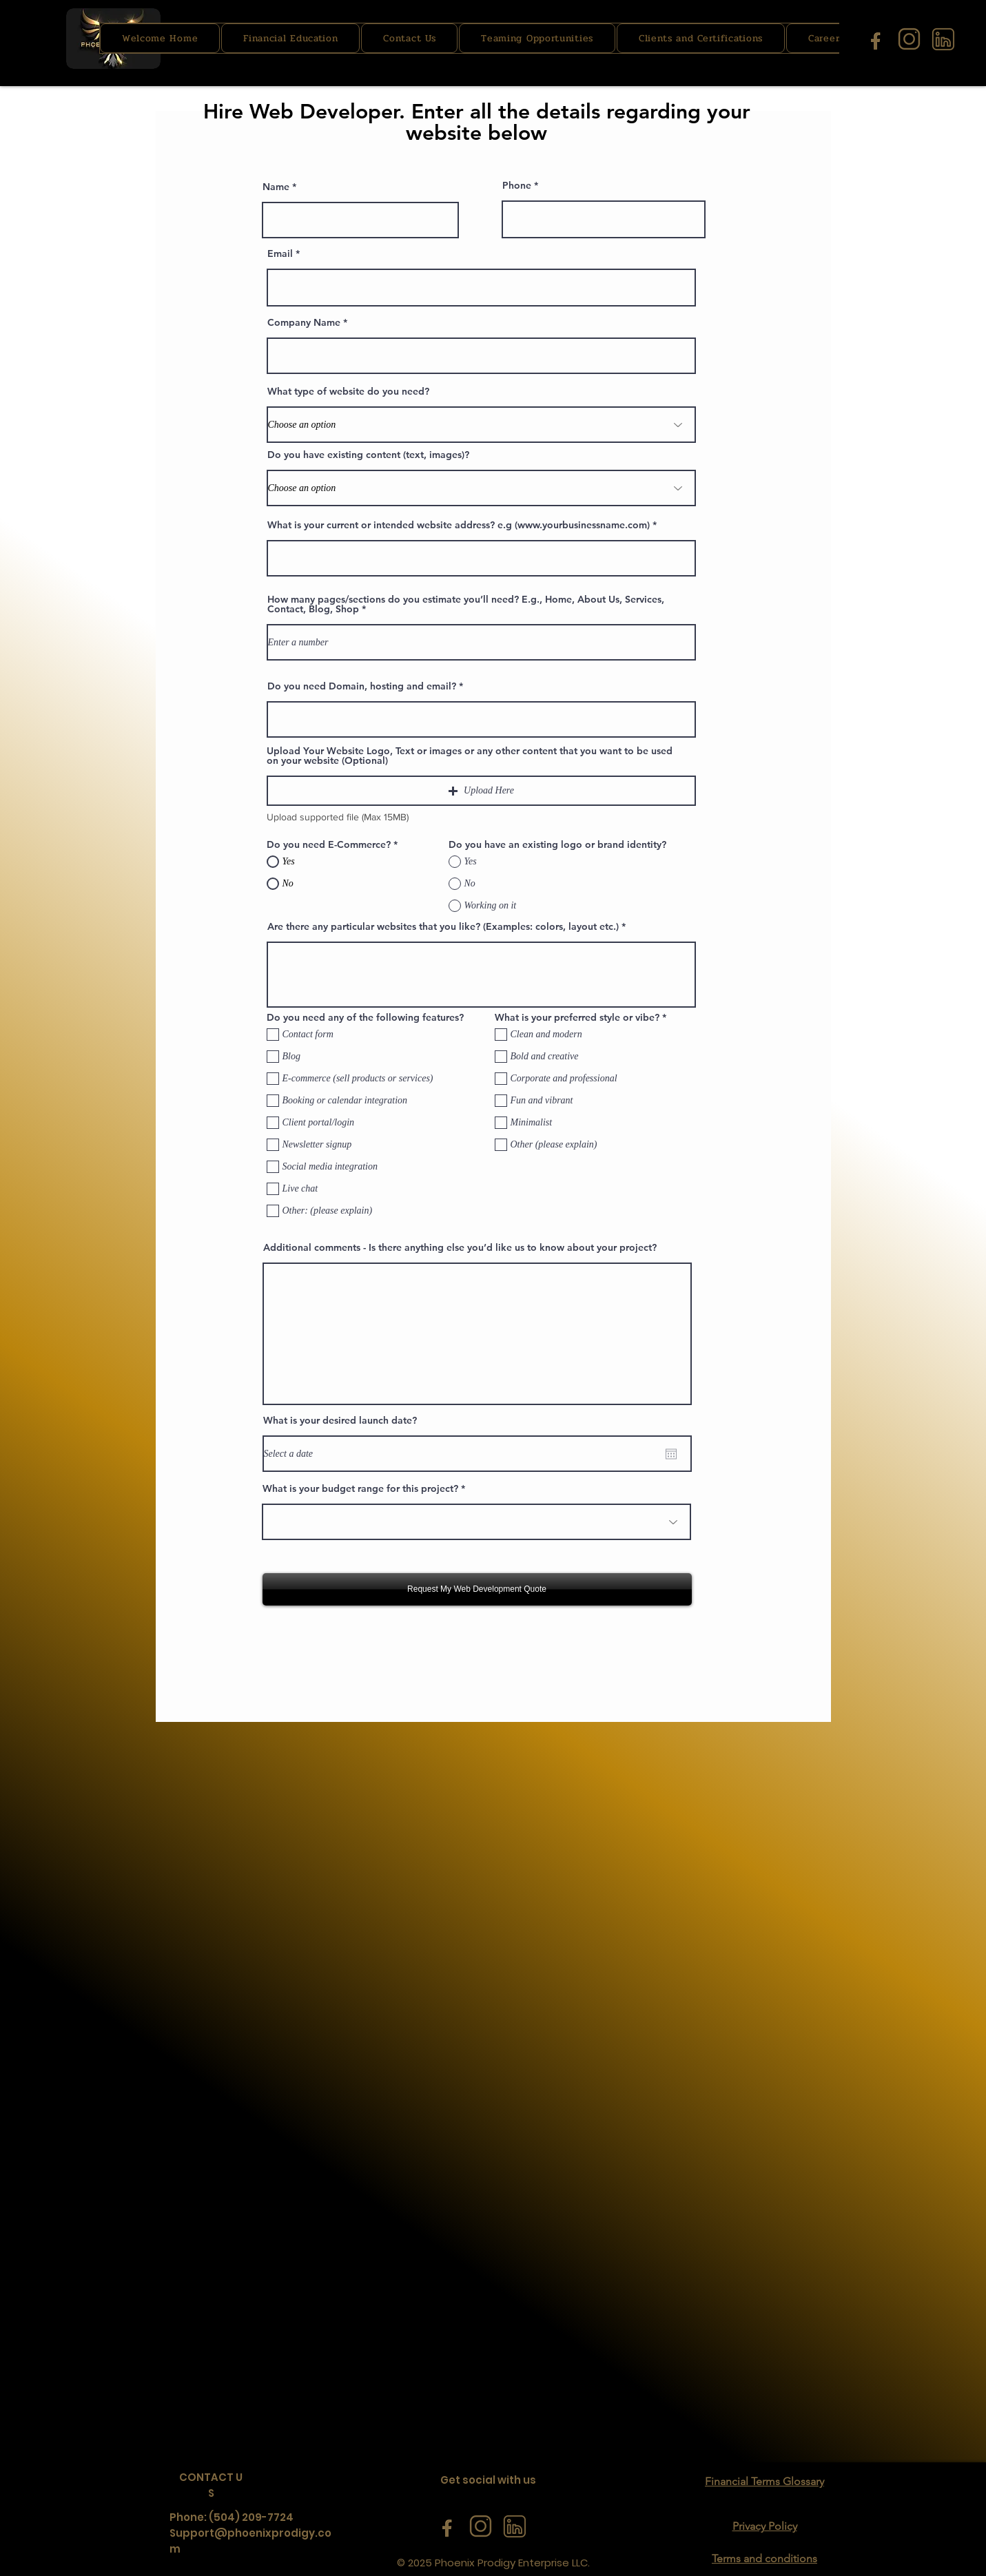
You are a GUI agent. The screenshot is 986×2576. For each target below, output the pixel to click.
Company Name (303, 322)
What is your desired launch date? (340, 1420)
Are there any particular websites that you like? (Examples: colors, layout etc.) (443, 926)
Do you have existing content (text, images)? (368, 454)
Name (276, 186)
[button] (481, 791)
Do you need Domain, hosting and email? (361, 686)
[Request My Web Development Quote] (477, 1589)
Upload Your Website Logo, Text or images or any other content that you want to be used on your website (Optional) (469, 755)
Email (280, 253)
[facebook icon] (875, 38)
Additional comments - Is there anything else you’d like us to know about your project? (460, 1247)
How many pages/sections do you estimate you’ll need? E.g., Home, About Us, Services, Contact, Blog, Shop (465, 604)
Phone (516, 185)
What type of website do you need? (348, 391)
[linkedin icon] (942, 38)
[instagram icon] (909, 38)
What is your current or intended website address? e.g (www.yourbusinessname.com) (458, 525)
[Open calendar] (671, 1454)
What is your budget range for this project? (360, 1488)
